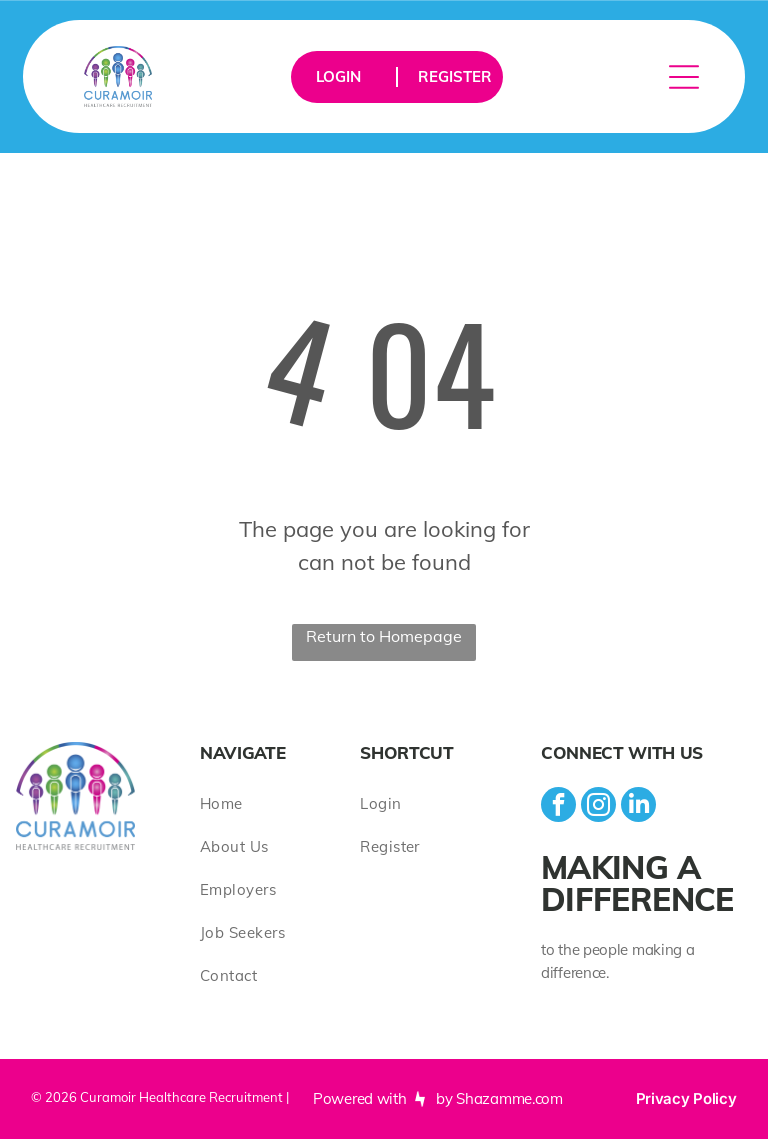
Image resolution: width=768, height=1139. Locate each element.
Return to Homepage (384, 636)
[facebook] (558, 807)
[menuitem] (280, 803)
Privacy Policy (686, 1098)
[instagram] (598, 807)
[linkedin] (638, 807)
